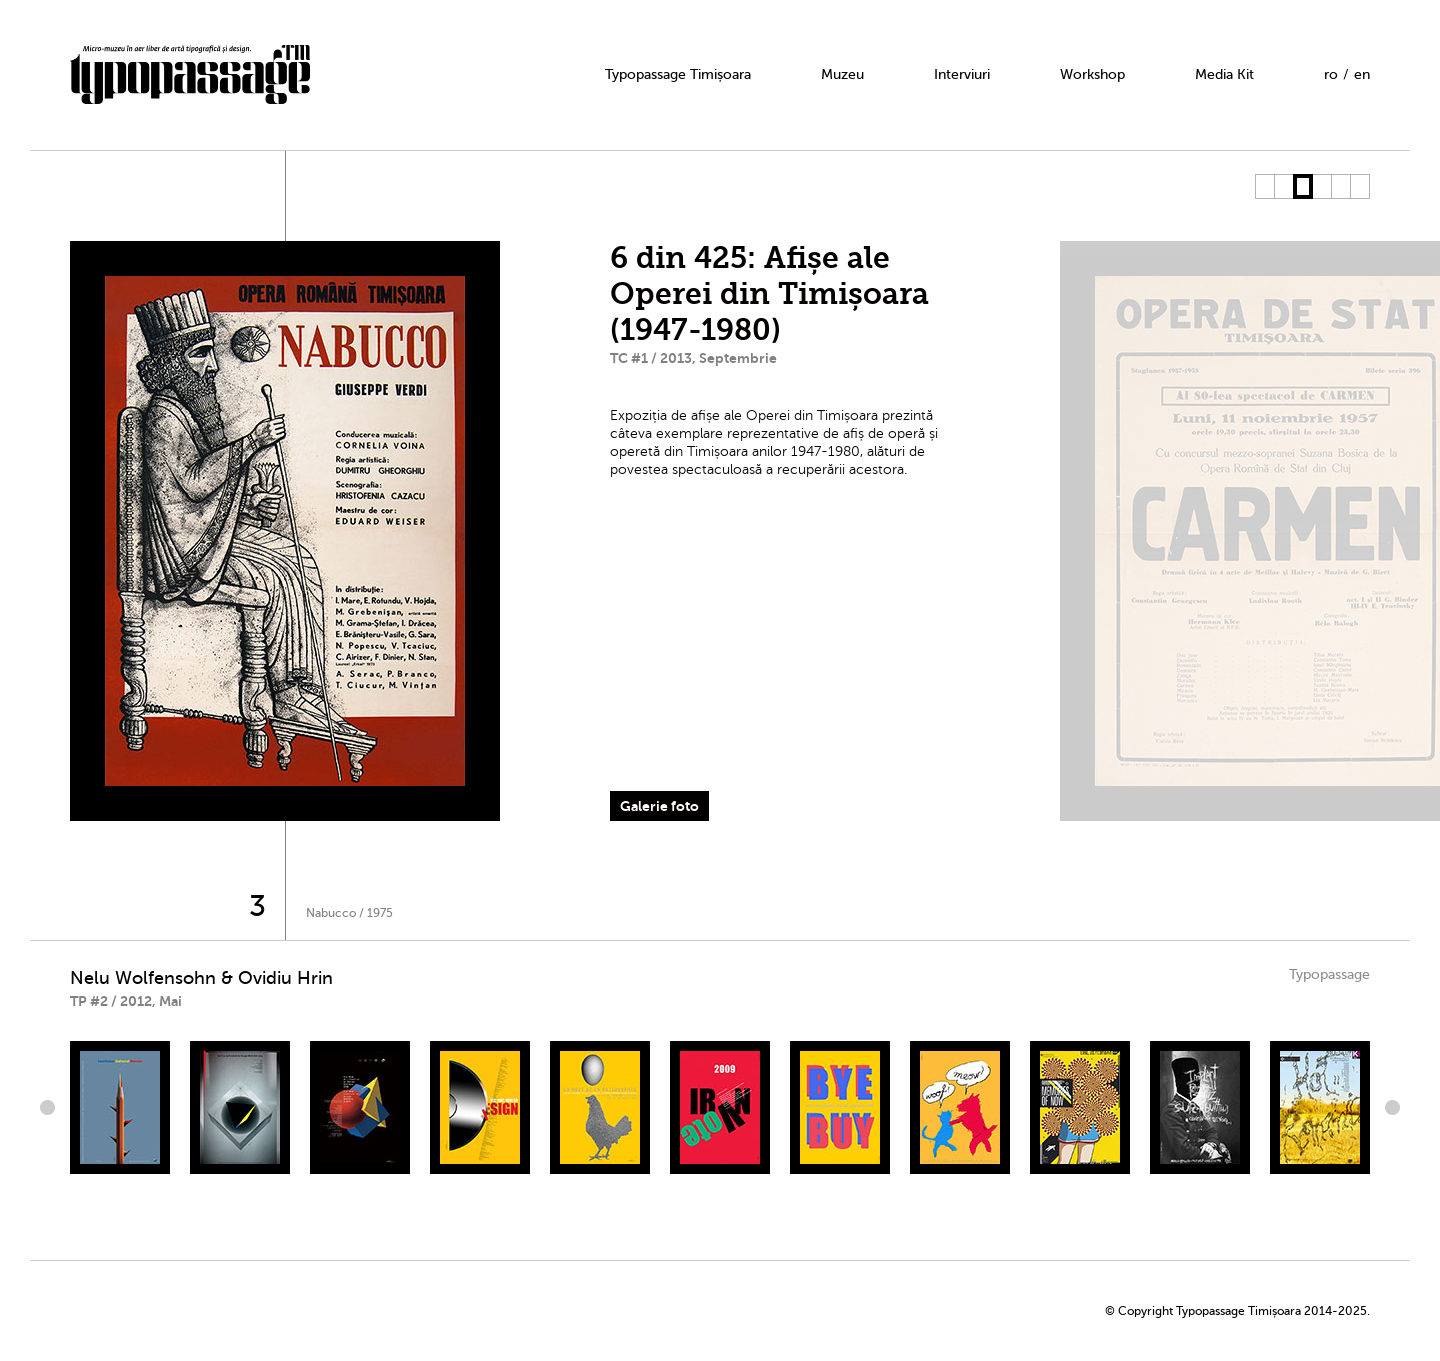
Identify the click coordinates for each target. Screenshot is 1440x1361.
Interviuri (962, 74)
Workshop (1092, 74)
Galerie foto (659, 806)
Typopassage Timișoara (678, 74)
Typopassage (1329, 974)
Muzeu (842, 74)
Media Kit (1224, 74)
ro (1331, 74)
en (1362, 74)
